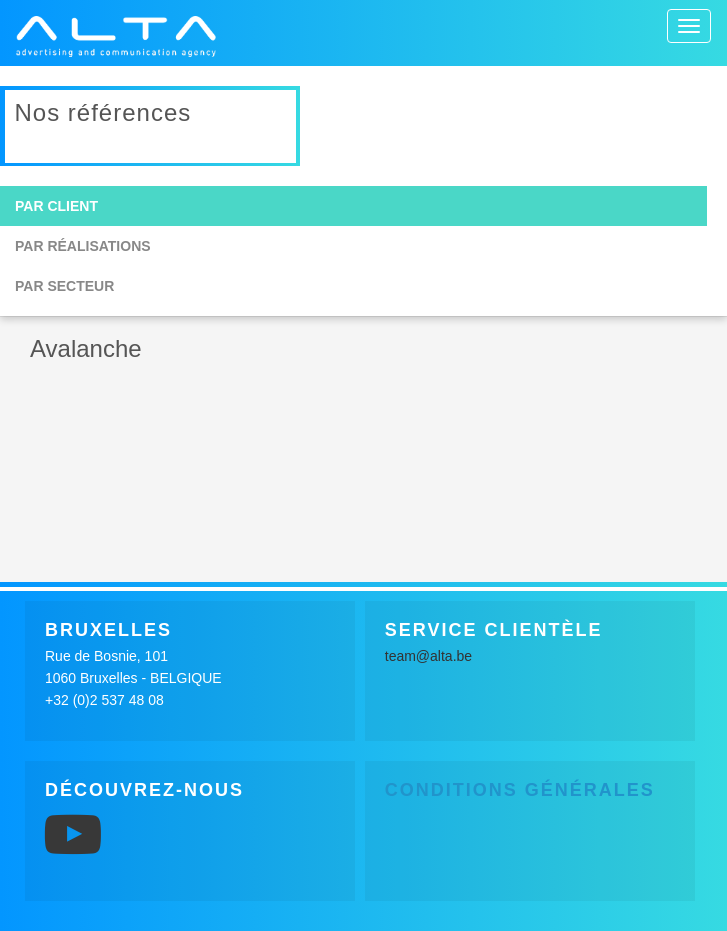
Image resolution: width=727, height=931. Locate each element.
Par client (56, 206)
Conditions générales (520, 790)
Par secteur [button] (64, 286)
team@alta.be (428, 656)
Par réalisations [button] (83, 246)
